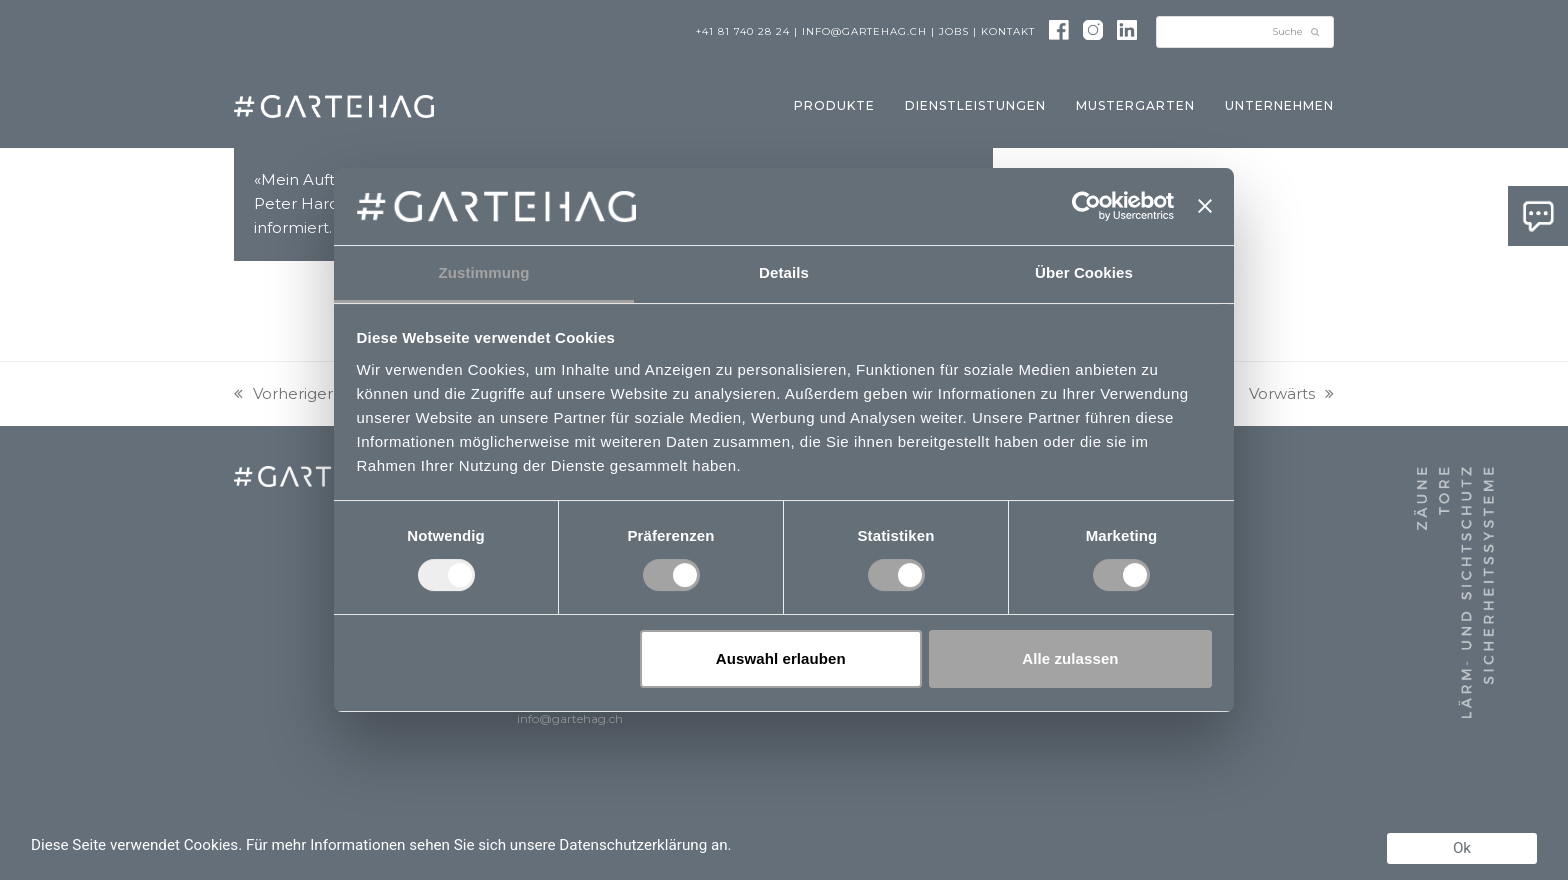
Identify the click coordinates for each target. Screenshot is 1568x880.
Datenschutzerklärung (633, 845)
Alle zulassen (1070, 658)
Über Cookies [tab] (1084, 272)
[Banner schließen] (1205, 206)
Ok (1462, 848)
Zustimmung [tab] (484, 272)
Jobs (954, 31)
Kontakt (1008, 31)
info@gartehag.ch (864, 31)
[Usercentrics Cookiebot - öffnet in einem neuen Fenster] (1086, 206)
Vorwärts (1291, 393)
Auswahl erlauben (781, 658)
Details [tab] (784, 272)
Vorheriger (283, 393)
